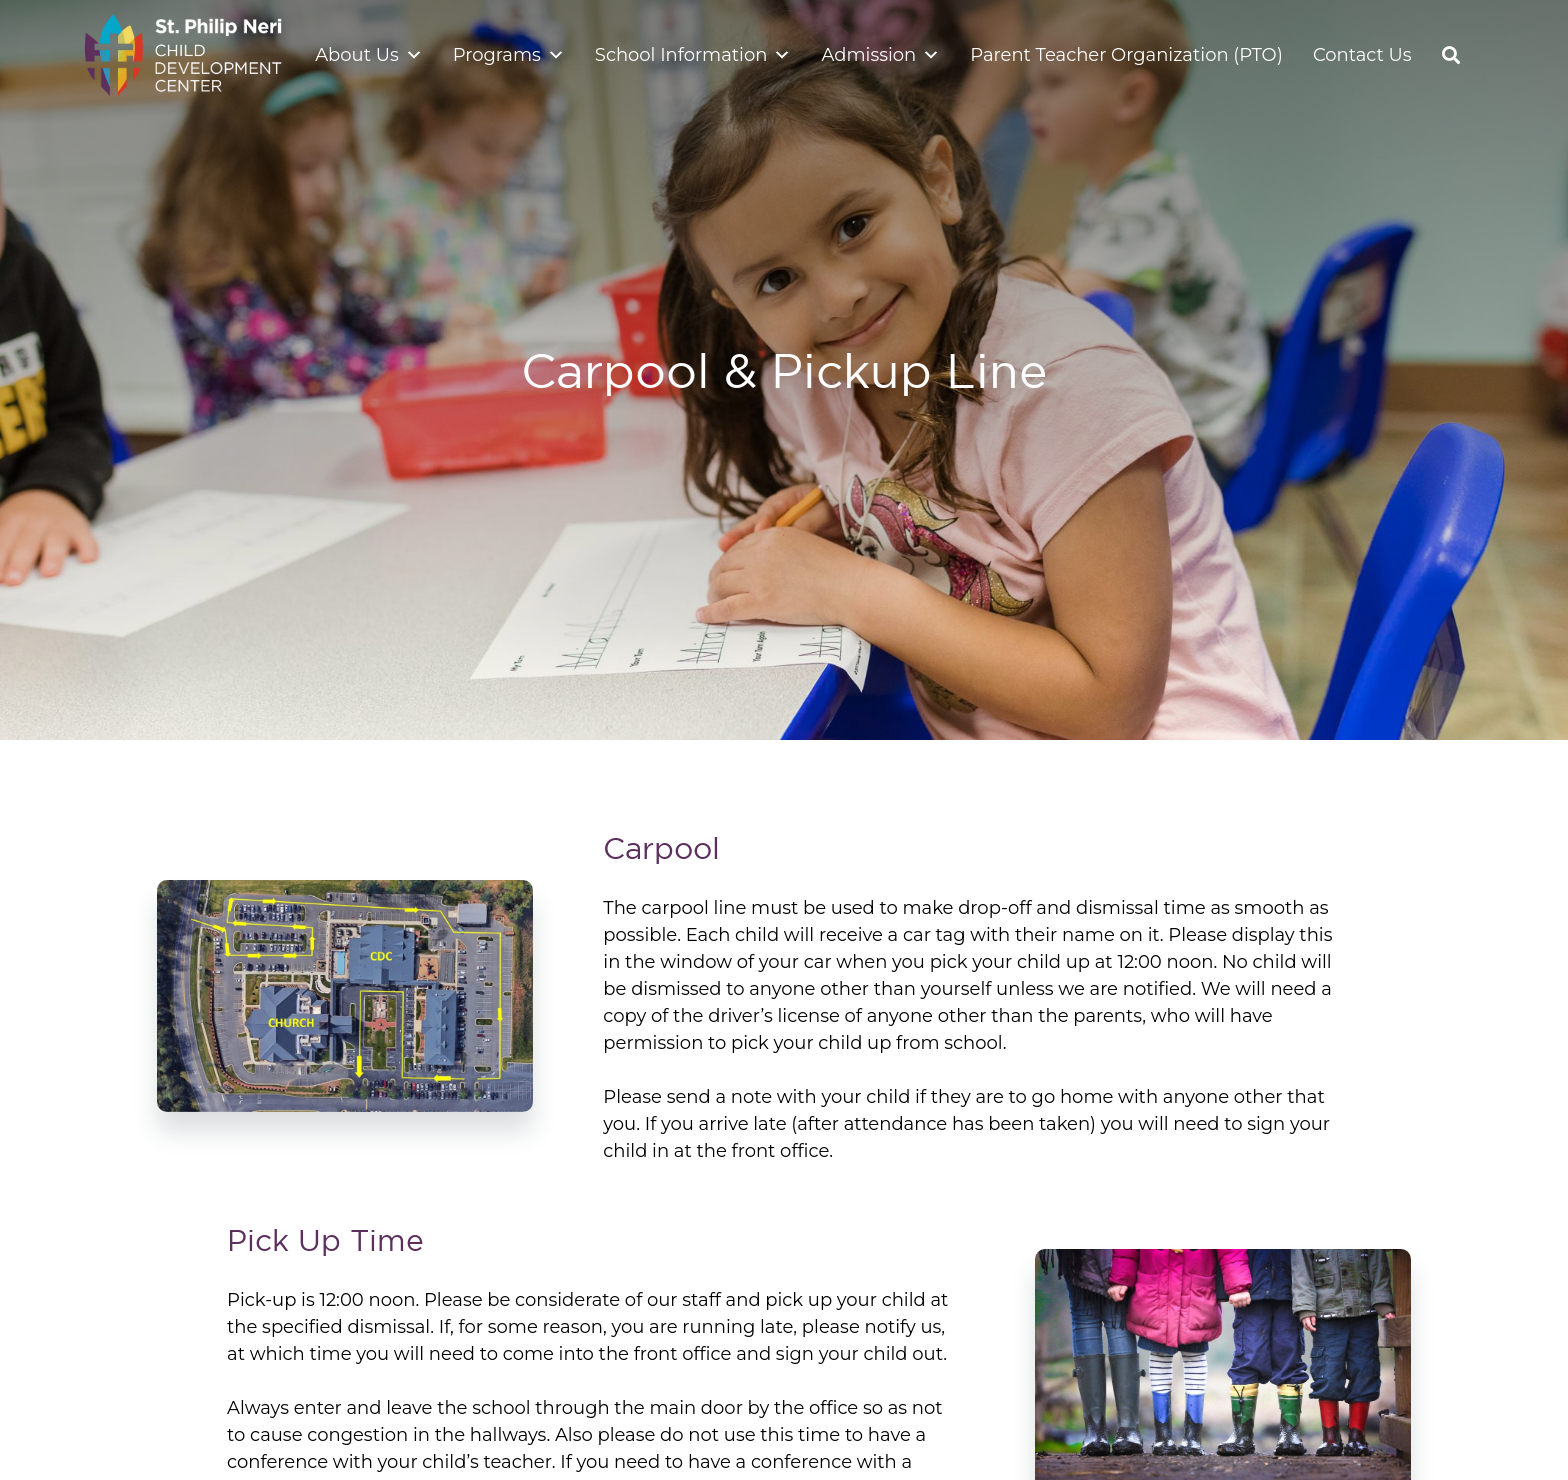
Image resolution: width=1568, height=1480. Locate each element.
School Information (693, 55)
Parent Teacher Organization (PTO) (1126, 55)
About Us (369, 55)
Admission (880, 55)
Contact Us (1362, 55)
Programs (509, 55)
